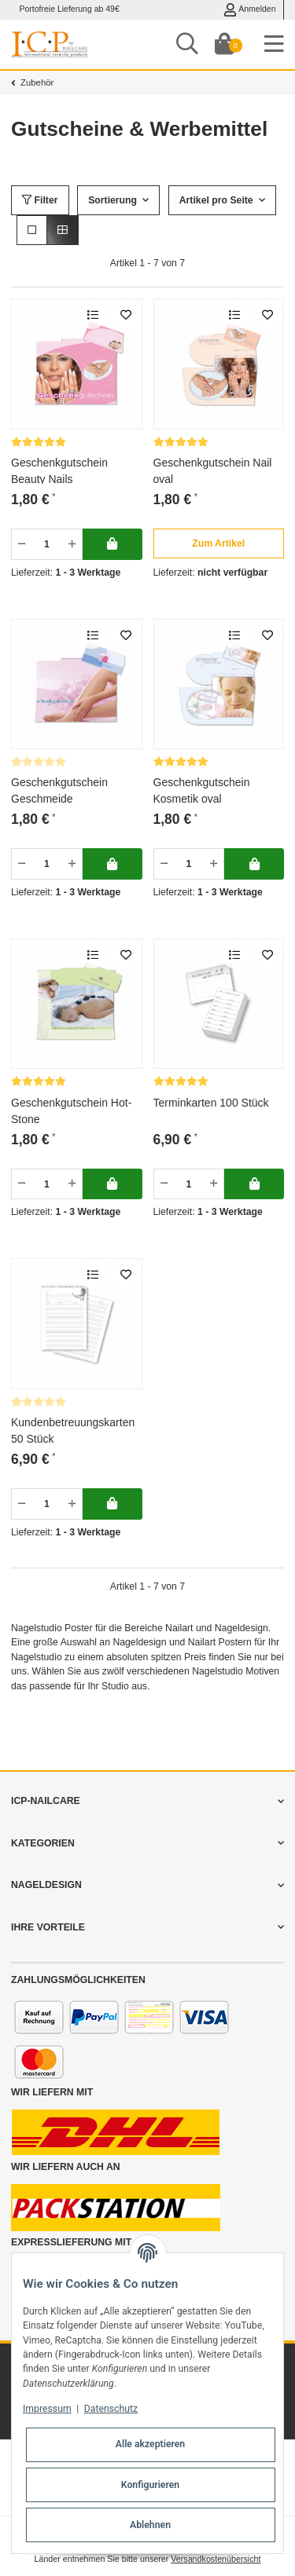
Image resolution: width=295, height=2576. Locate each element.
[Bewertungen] (38, 442)
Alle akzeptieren (150, 2444)
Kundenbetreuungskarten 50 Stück (73, 1430)
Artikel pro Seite (216, 200)
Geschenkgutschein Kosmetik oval (201, 789)
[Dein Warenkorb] (224, 43)
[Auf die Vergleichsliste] (92, 315)
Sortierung (112, 200)
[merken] (125, 315)
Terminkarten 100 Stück (211, 1102)
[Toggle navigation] (274, 44)
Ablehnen (150, 2524)
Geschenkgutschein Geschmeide (59, 789)
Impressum (47, 2408)
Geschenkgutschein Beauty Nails (59, 470)
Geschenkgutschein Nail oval (212, 470)
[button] (32, 230)
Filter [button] (39, 200)
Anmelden (250, 10)
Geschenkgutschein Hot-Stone (71, 1110)
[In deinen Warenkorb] (112, 544)
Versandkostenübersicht (215, 2558)
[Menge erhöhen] (72, 544)
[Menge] (47, 544)
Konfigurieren (150, 2484)
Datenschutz (111, 2408)
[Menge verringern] (21, 544)
